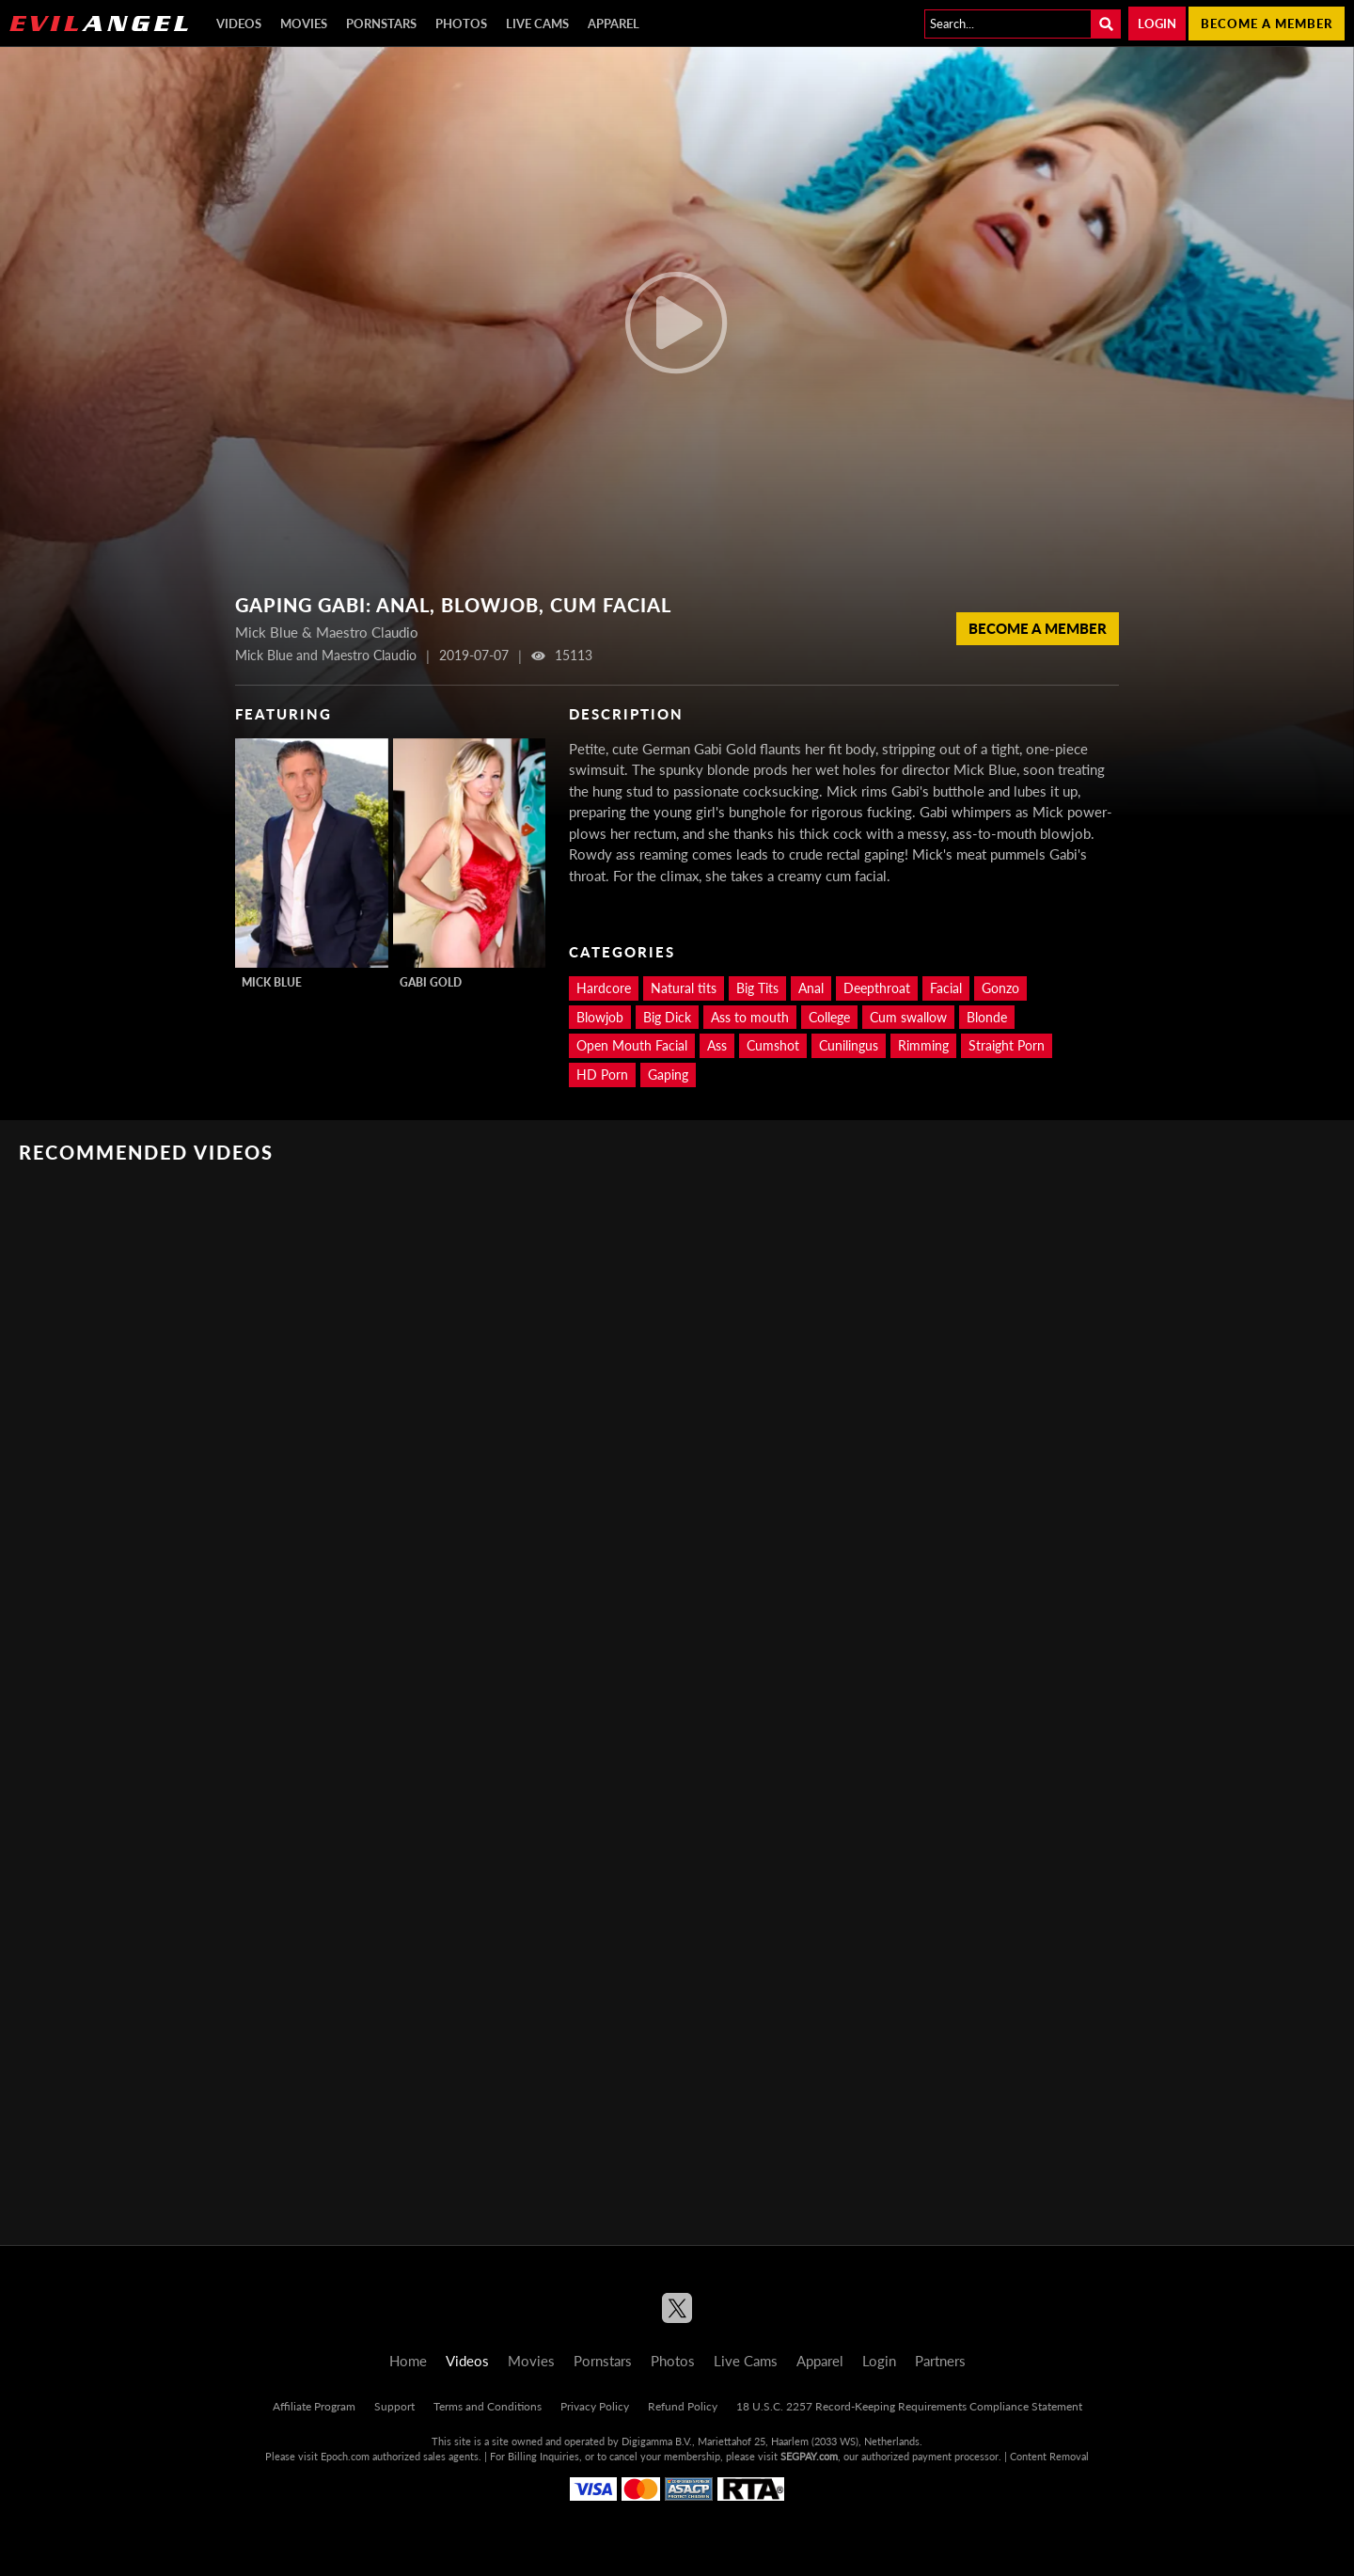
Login (1157, 23)
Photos (461, 23)
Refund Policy (682, 2406)
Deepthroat (876, 988)
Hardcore (603, 988)
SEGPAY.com (809, 2456)
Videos (238, 23)
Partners (940, 2360)
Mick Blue (272, 982)
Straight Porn (1006, 1045)
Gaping (668, 1075)
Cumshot (773, 1045)
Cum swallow (908, 1017)
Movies (303, 23)
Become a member (1266, 23)
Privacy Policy (594, 2406)
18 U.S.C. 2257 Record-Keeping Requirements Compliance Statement (909, 2406)
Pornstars (381, 23)
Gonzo (1000, 988)
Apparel (613, 23)
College (829, 1017)
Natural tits (683, 988)
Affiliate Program (314, 2406)
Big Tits (757, 988)
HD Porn (602, 1075)
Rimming (923, 1045)
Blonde (987, 1017)
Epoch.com (345, 2456)
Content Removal (1049, 2456)
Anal (811, 988)
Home (408, 2360)
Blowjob (599, 1017)
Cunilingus (848, 1045)
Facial (946, 988)
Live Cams (537, 23)
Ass (717, 1045)
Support (394, 2406)
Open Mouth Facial (631, 1045)
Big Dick (667, 1017)
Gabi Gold (431, 982)
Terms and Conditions (487, 2406)
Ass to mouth (750, 1017)
